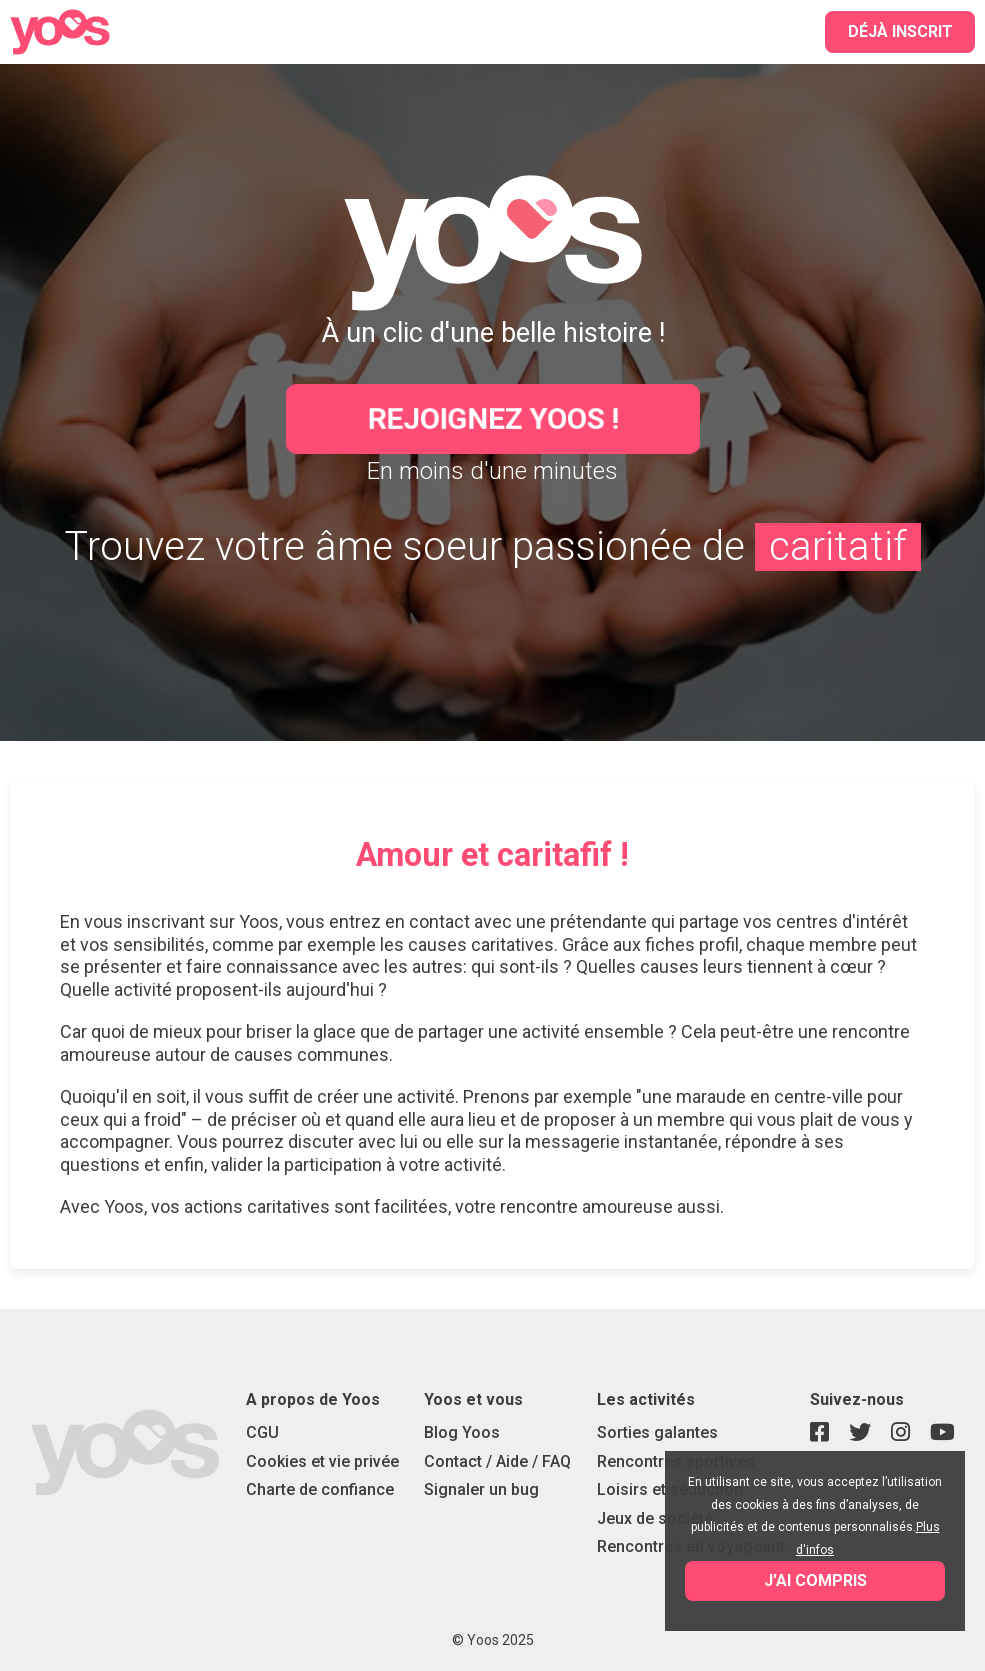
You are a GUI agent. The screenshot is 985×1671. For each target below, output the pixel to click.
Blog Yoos (462, 1432)
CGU (262, 1432)
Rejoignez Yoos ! (492, 418)
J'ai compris (815, 1580)
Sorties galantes (657, 1432)
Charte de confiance (320, 1489)
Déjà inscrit (900, 31)
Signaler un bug (481, 1489)
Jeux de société (655, 1518)
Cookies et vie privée (322, 1461)
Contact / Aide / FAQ (497, 1461)
